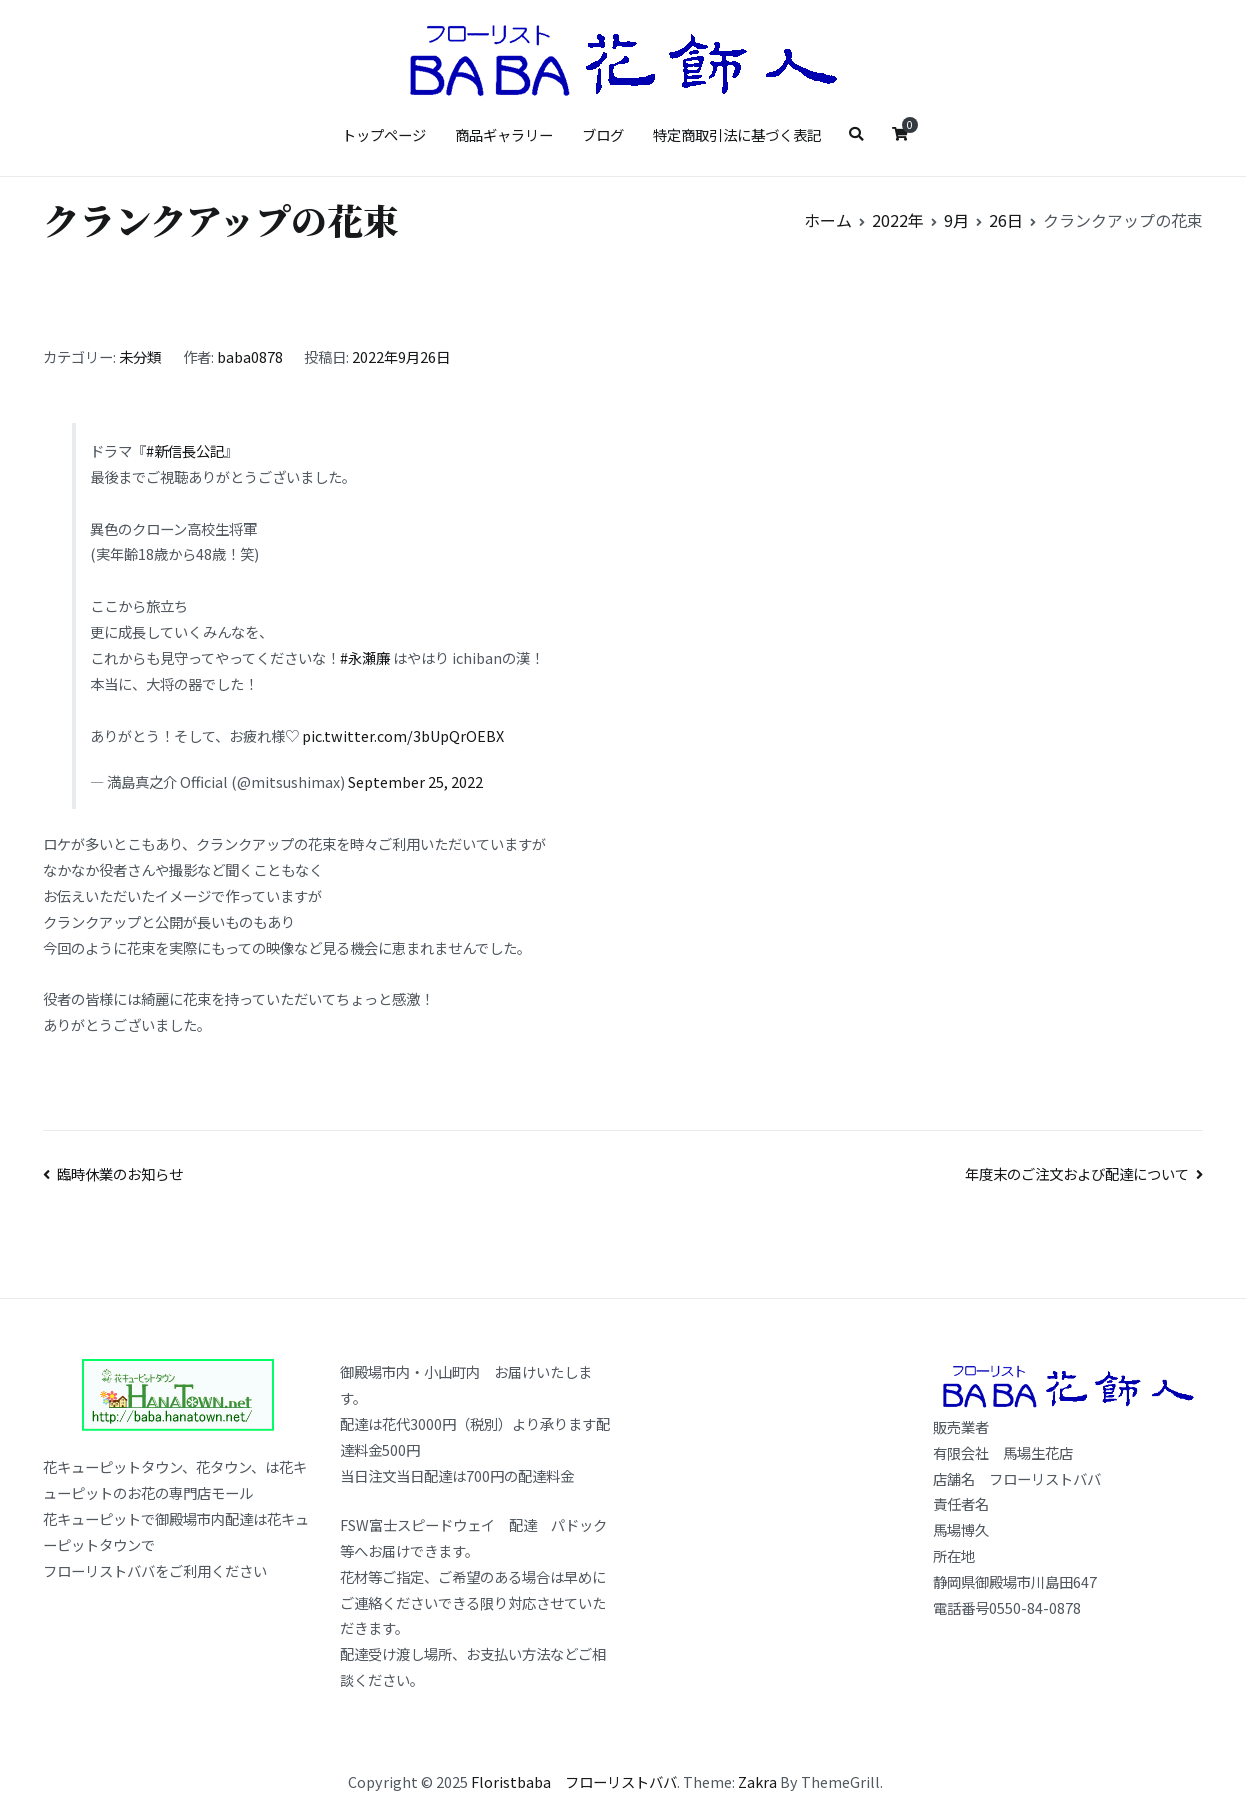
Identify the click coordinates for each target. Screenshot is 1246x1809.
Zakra (757, 1781)
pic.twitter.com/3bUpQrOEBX (403, 735)
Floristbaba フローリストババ (574, 1781)
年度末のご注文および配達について (1077, 1173)
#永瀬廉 (365, 657)
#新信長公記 (185, 450)
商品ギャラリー (504, 134)
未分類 (140, 356)
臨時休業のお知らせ (120, 1173)
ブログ (603, 134)
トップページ (384, 134)
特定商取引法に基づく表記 (737, 134)
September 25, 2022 (415, 781)
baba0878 (250, 356)
